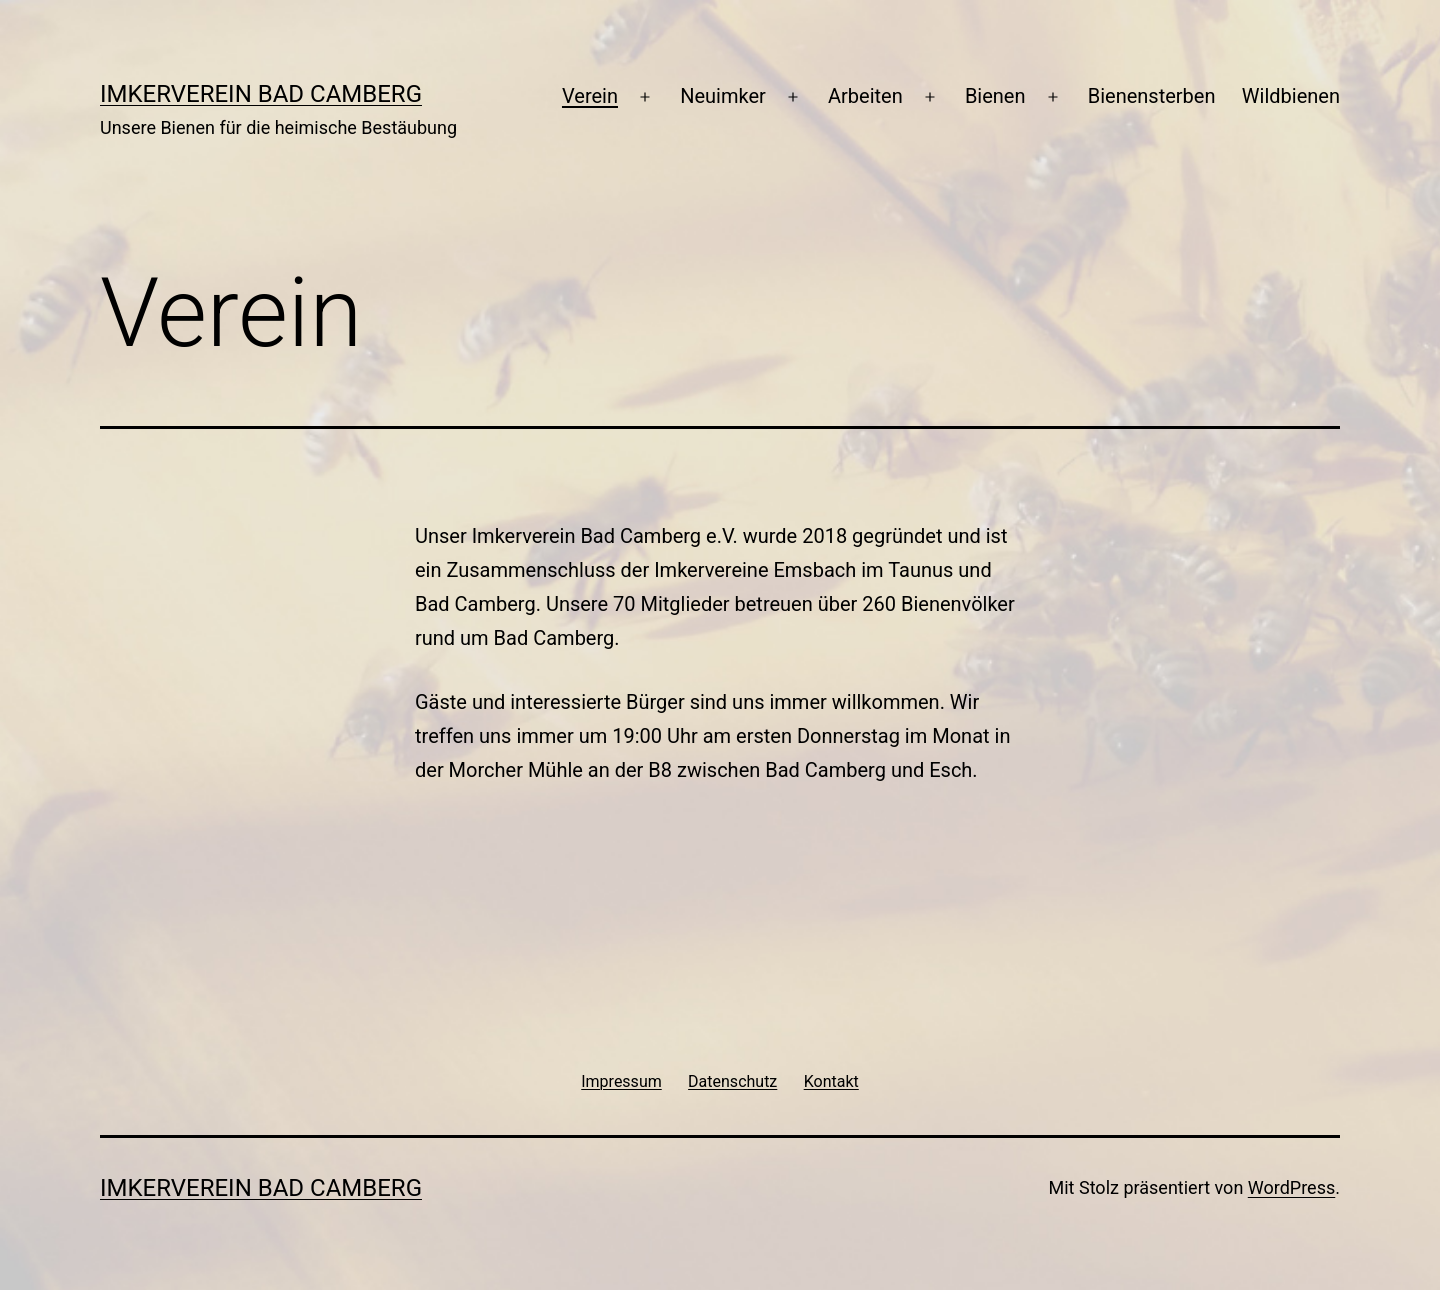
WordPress (1291, 1187)
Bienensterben (1152, 96)
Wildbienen (1291, 96)
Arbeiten (865, 96)
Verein (590, 96)
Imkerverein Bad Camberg (261, 94)
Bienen (995, 96)
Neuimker (723, 96)
